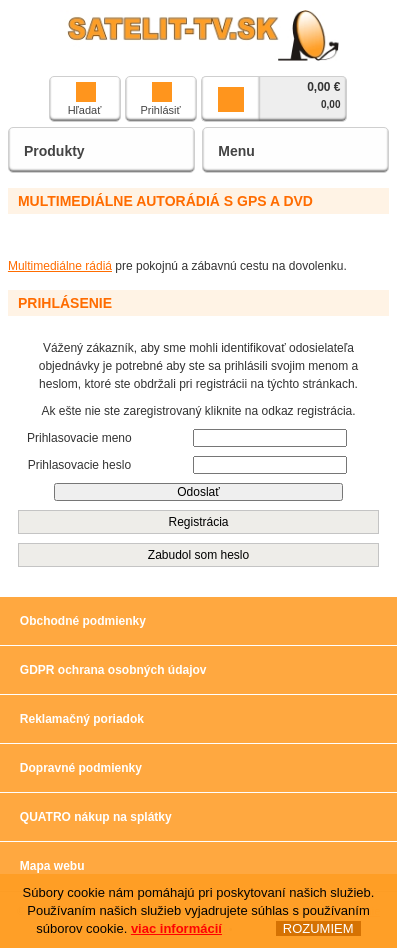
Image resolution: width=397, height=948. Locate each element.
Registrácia (198, 522)
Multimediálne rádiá (60, 266)
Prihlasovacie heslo (79, 465)
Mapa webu (52, 866)
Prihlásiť (160, 99)
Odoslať (198, 492)
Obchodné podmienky (83, 621)
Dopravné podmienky (81, 768)
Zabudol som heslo (198, 555)
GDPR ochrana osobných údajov (113, 670)
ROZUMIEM (318, 930)
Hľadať (85, 99)
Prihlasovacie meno (79, 438)
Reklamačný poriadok (82, 719)
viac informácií (176, 930)
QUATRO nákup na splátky (96, 817)
